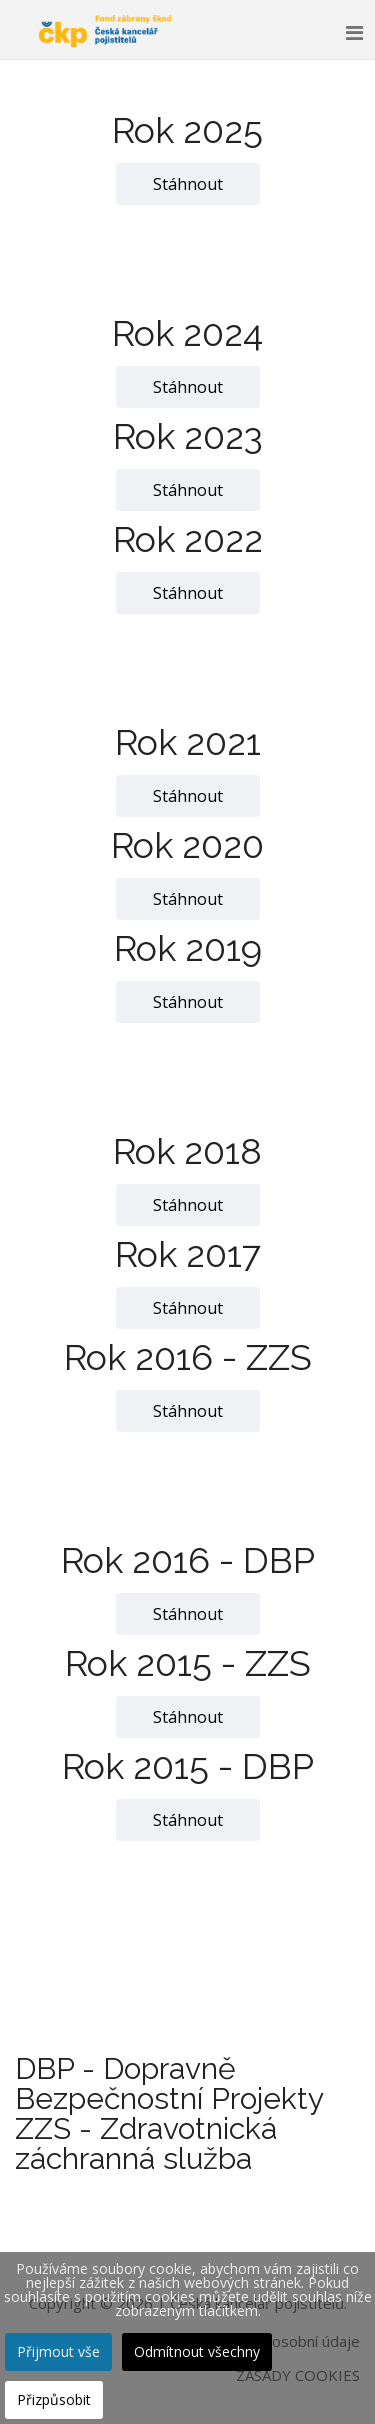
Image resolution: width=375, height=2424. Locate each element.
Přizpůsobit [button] (54, 2399)
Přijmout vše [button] (58, 2351)
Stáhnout (188, 184)
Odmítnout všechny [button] (197, 2351)
